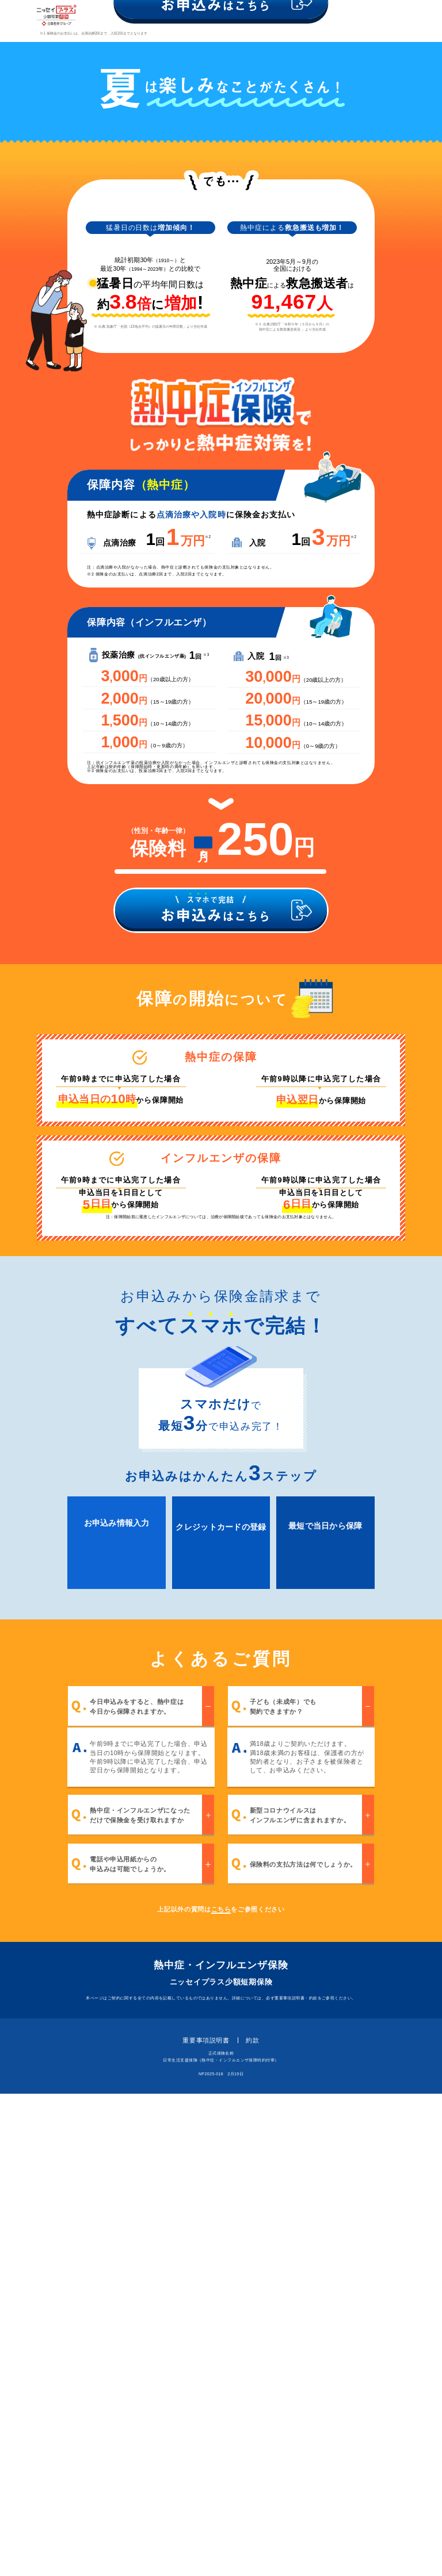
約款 (252, 2522)
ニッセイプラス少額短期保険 (221, 2464)
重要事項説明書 (205, 2522)
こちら (221, 2391)
